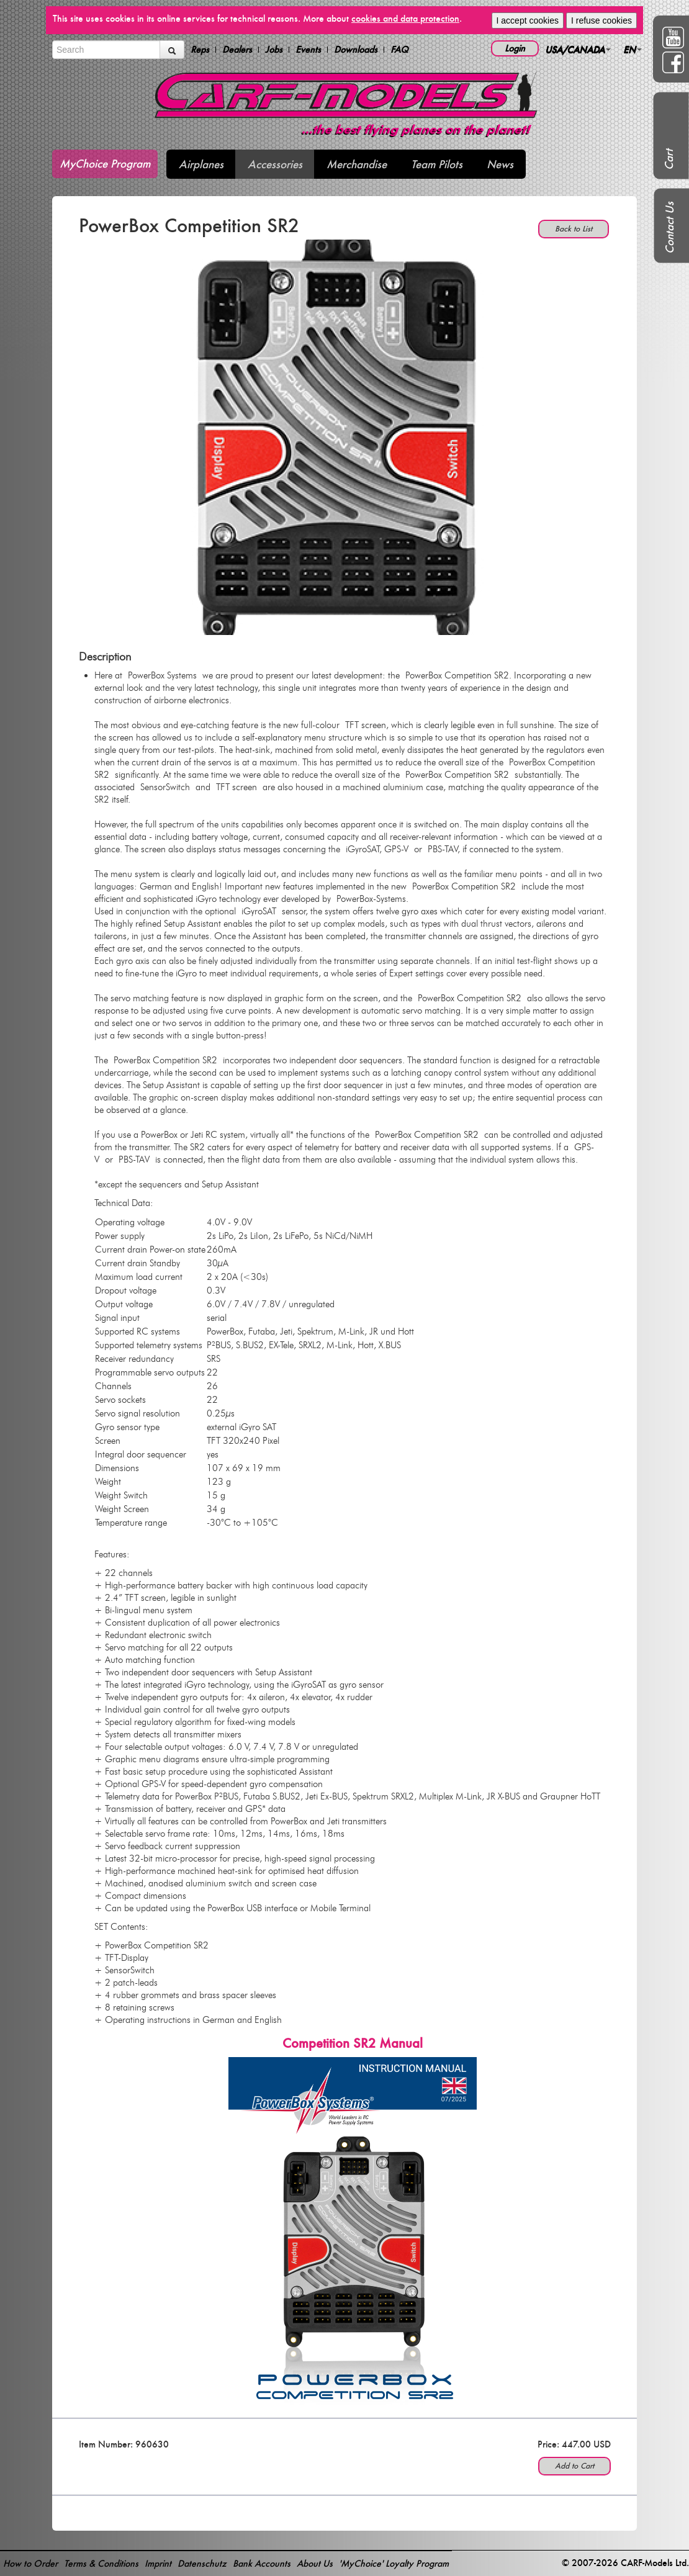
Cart (669, 159)
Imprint (158, 2563)
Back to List (573, 228)
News (500, 164)
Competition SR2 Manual (352, 2043)
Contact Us (669, 228)
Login (515, 48)
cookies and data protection (405, 18)
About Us (315, 2563)
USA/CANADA (578, 49)
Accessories (275, 164)
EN (632, 49)
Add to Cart (574, 2466)
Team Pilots (436, 164)
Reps (200, 50)
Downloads (355, 50)
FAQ (399, 50)
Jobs (273, 50)
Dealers (237, 50)
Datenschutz (202, 2563)
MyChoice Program (105, 163)
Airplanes (201, 164)
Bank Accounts (261, 2563)
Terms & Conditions (101, 2563)
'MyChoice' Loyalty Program (394, 2563)
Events (308, 50)
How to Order (30, 2563)
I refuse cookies (601, 20)
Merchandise (356, 164)
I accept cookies (528, 20)
